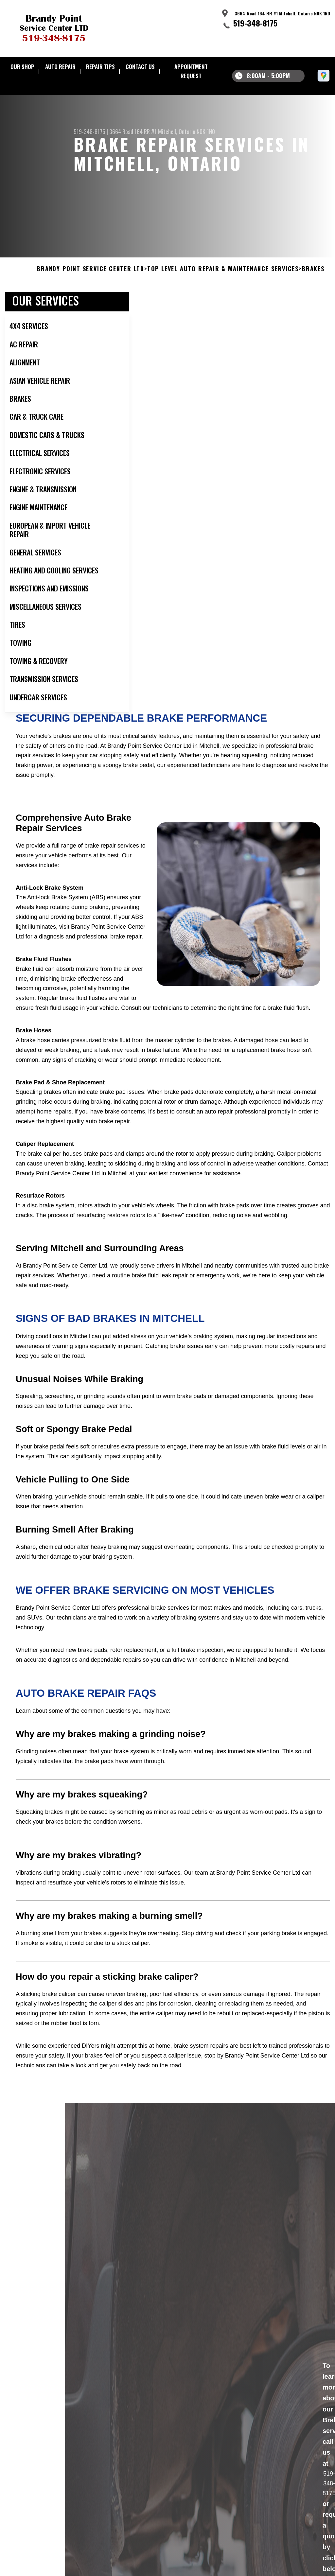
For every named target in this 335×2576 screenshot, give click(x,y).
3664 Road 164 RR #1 (133, 131)
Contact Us (140, 66)
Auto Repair (60, 66)
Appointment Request (191, 71)
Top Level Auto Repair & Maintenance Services (223, 291)
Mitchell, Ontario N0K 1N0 (186, 131)
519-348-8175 (255, 23)
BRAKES (313, 291)
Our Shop (22, 66)
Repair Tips (100, 66)
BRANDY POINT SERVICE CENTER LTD (90, 291)
